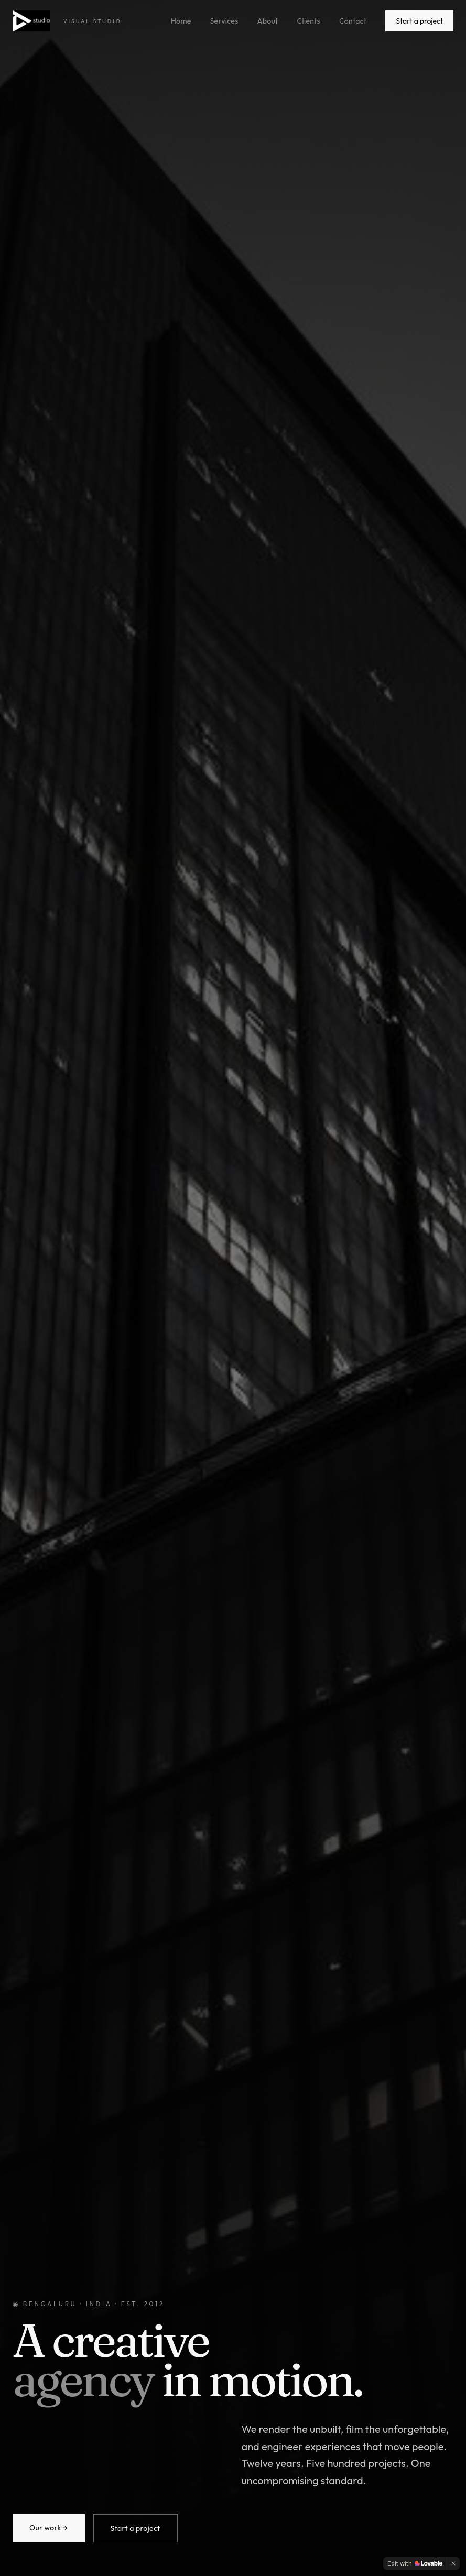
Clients (308, 21)
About (267, 21)
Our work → (48, 2528)
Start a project (419, 21)
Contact (352, 21)
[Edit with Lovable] (415, 2563)
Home (181, 21)
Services (224, 21)
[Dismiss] (453, 2563)
